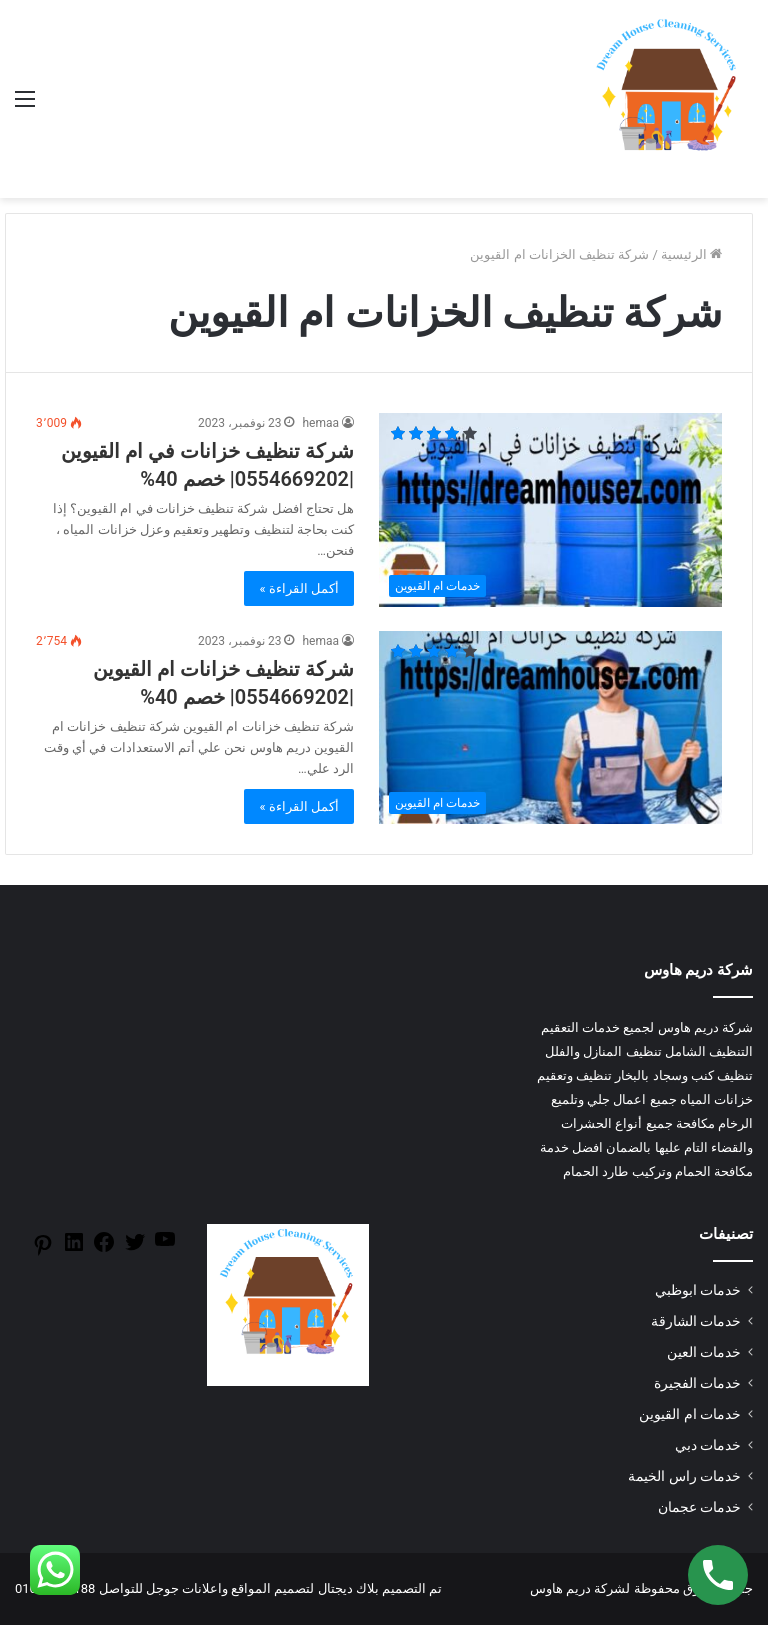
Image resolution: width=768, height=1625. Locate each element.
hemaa (320, 423)
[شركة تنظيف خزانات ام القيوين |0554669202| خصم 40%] (550, 727)
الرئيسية (691, 254)
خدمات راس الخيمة (684, 1476)
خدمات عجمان (699, 1507)
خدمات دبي (708, 1445)
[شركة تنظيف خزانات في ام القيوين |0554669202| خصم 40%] (550, 509)
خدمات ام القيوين (690, 1414)
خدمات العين (704, 1352)
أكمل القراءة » (299, 588)
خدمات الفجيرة (697, 1383)
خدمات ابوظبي (698, 1290)
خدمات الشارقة (696, 1321)
